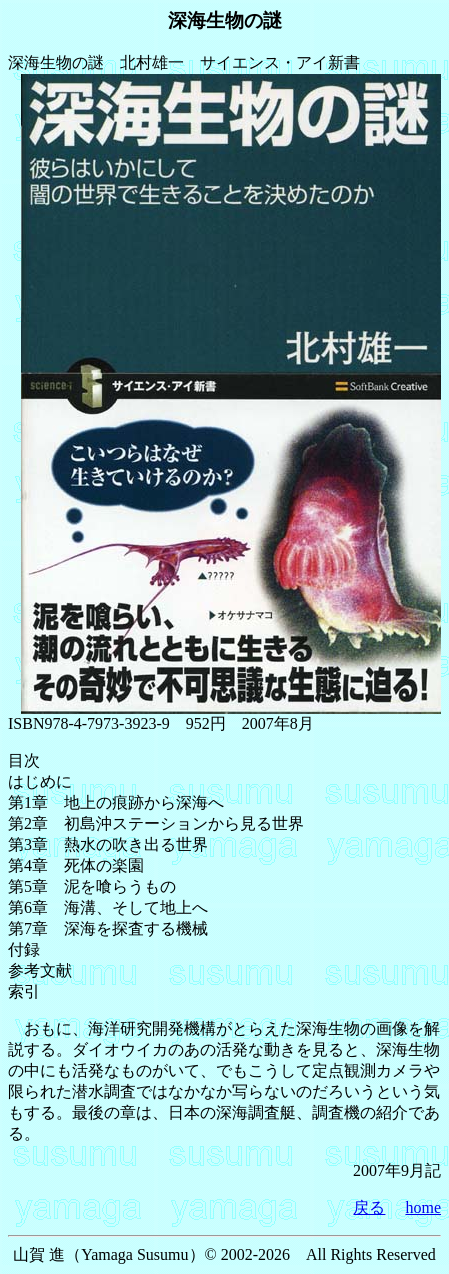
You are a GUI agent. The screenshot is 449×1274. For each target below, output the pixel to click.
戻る (369, 1207)
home (423, 1207)
